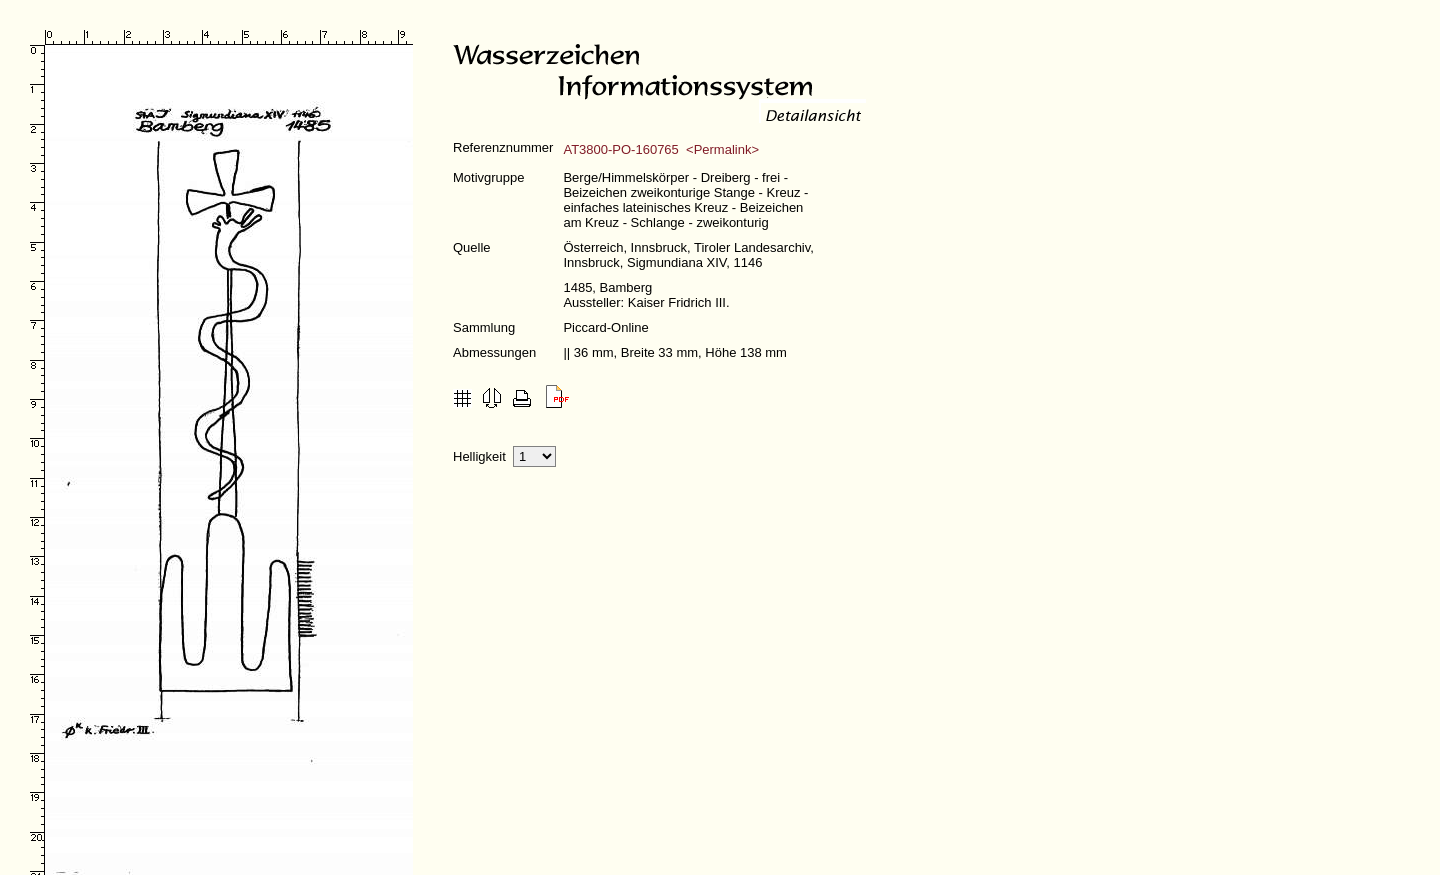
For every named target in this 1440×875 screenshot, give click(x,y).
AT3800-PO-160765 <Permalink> (661, 149)
